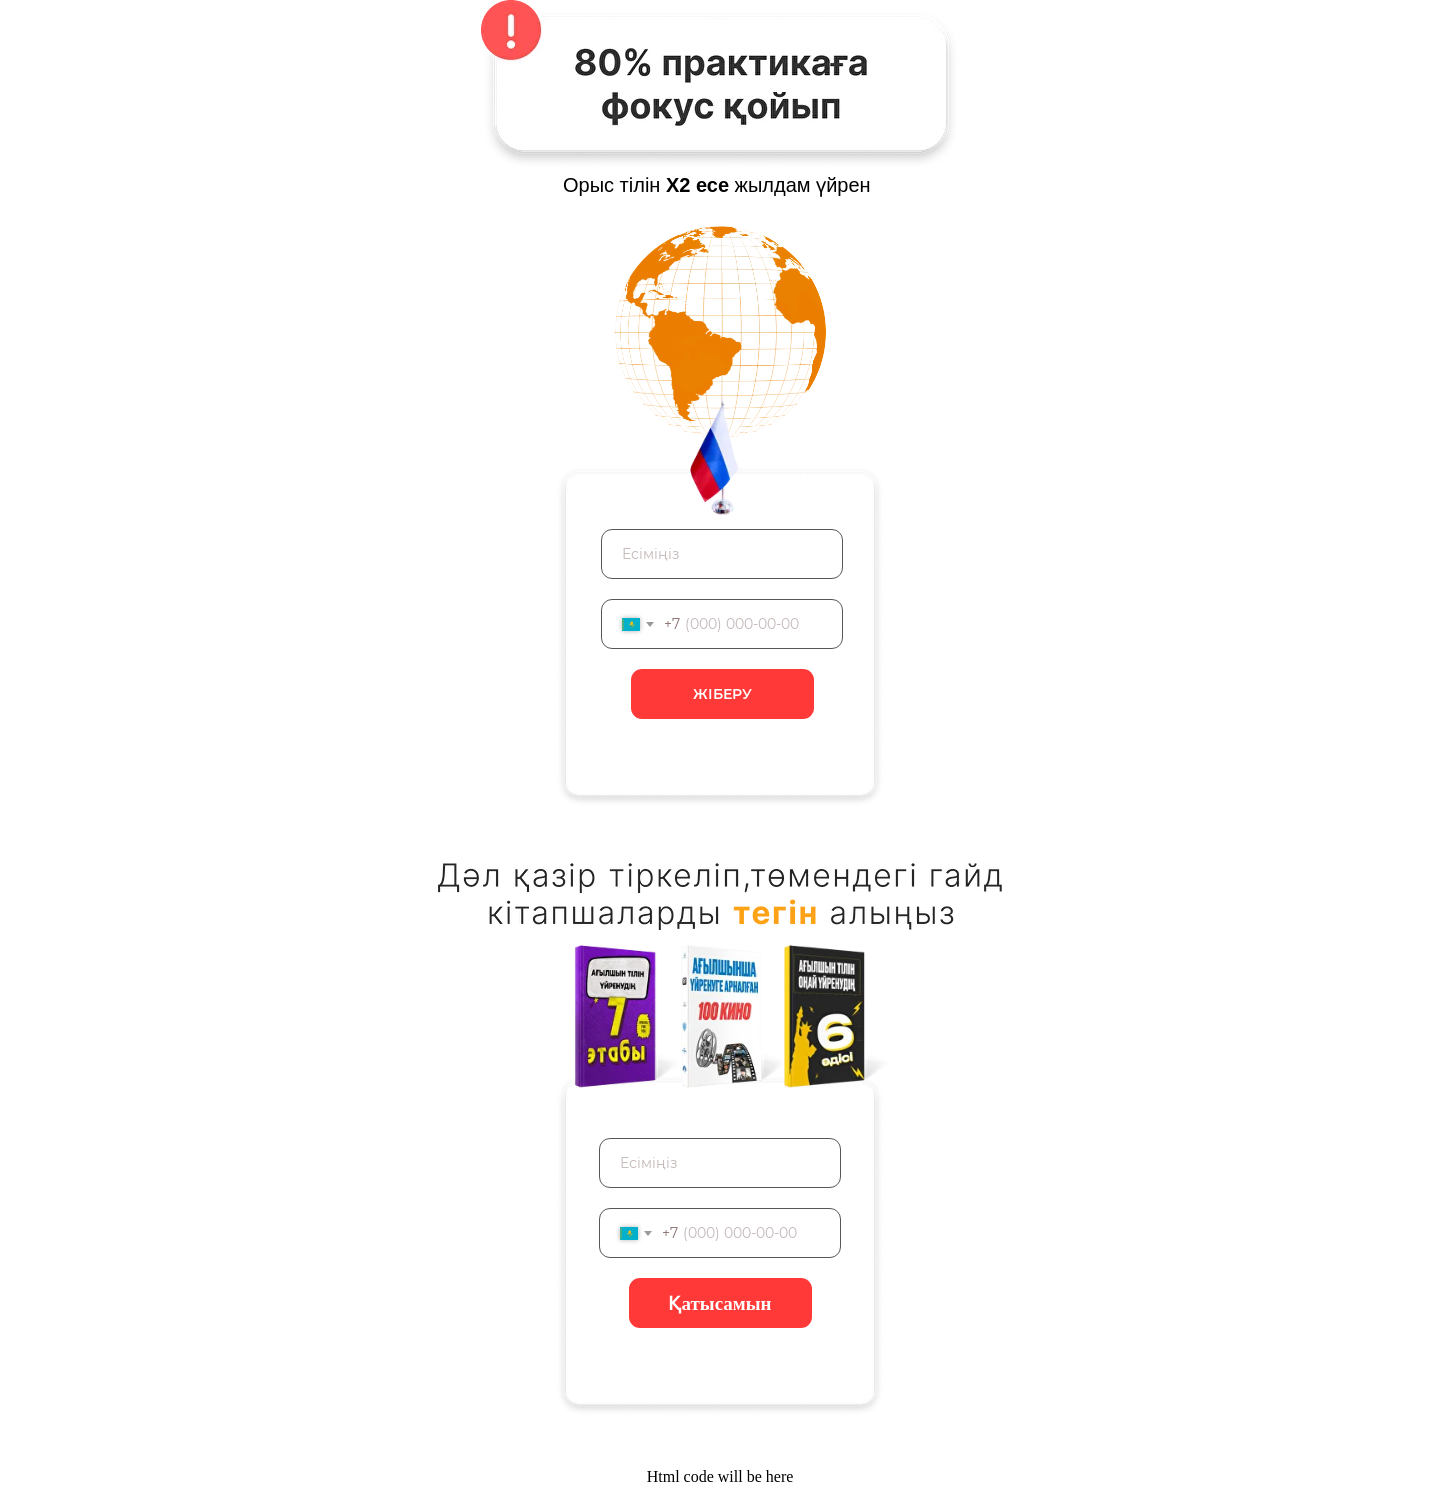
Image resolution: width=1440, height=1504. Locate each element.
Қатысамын (719, 1303)
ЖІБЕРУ (722, 694)
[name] (722, 554)
